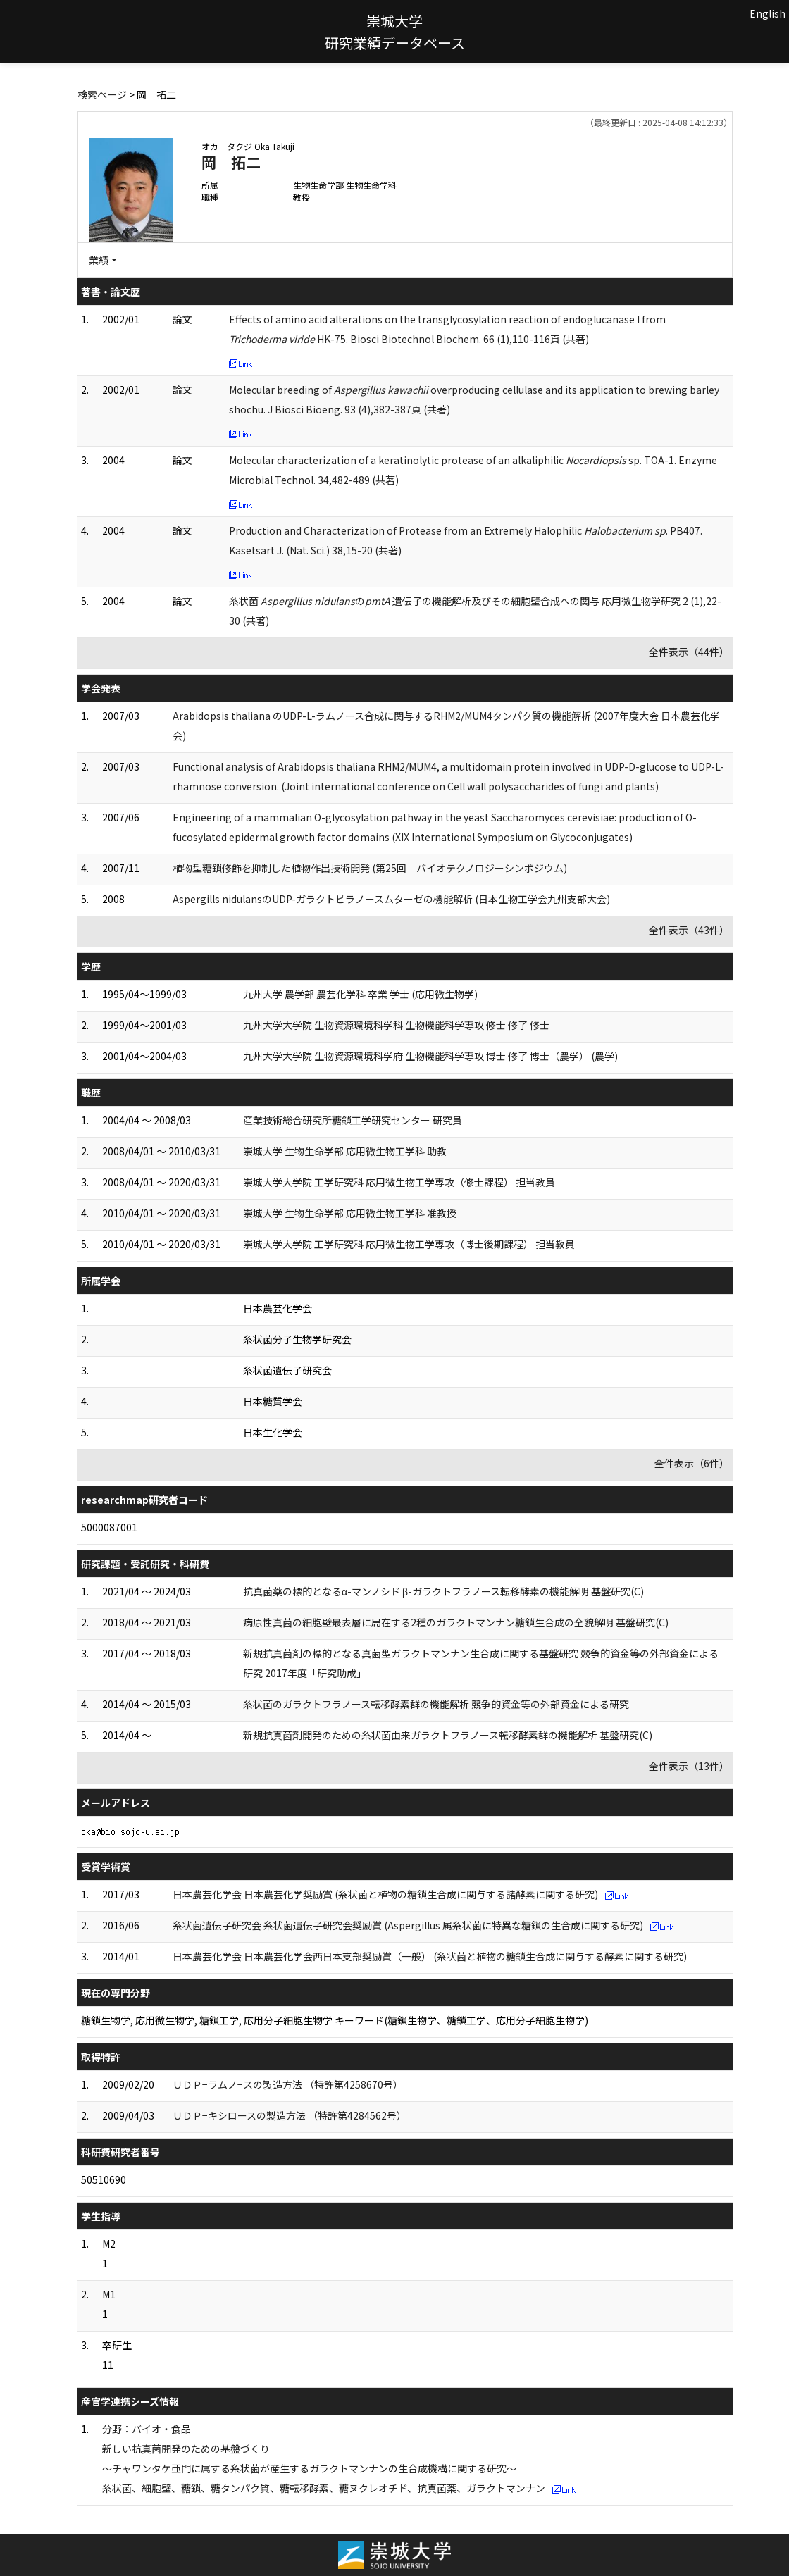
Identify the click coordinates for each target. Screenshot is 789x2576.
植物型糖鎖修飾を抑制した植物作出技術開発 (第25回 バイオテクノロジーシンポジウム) (370, 868)
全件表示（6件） (691, 1463)
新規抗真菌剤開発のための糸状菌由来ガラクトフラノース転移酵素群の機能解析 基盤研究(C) (447, 1735)
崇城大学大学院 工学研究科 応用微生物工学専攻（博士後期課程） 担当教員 (409, 1244)
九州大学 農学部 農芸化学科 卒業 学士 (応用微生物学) (360, 994)
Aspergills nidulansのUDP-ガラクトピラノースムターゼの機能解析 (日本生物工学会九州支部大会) (391, 899)
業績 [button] (98, 260)
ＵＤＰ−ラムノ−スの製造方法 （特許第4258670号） (288, 2084)
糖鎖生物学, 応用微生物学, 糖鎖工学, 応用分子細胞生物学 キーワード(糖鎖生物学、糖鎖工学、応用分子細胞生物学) (334, 2020)
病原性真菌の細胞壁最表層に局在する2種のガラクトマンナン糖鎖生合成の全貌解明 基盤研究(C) (456, 1622)
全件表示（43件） (689, 930)
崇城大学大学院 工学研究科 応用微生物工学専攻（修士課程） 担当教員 (399, 1182)
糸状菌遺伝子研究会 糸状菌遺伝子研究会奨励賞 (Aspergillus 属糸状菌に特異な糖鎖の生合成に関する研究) (408, 1925)
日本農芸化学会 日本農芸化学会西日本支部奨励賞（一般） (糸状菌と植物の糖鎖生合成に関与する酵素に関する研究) (430, 1956)
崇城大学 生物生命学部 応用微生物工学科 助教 (345, 1151)
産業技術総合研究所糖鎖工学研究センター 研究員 (352, 1120)
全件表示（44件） (689, 652)
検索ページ (102, 94)
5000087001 (109, 1527)
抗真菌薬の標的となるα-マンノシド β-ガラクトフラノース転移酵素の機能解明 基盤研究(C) (443, 1591)
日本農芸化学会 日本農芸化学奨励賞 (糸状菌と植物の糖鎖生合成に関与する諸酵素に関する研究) (385, 1894)
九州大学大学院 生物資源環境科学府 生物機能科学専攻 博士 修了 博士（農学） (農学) (430, 1056)
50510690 (103, 2179)
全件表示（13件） (689, 1766)
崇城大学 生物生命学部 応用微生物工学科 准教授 (349, 1213)
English (767, 13)
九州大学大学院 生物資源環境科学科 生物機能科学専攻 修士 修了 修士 (396, 1025)
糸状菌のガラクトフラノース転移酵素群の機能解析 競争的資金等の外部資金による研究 (436, 1704)
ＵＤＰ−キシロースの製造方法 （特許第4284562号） (289, 2115)
